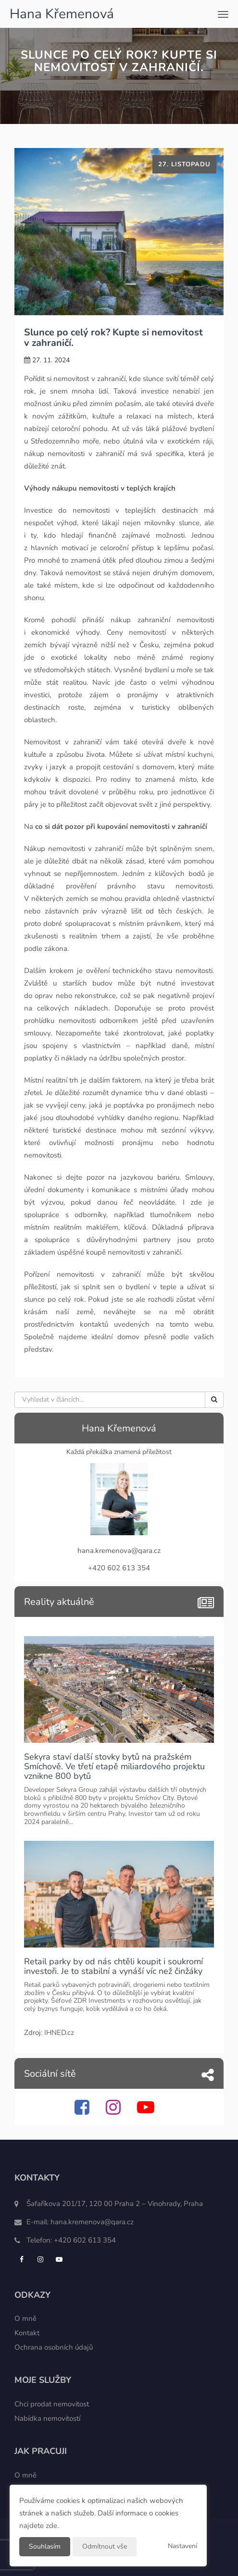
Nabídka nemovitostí (47, 2418)
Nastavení (182, 2546)
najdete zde (38, 2525)
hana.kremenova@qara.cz (92, 2222)
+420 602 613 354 (85, 2240)
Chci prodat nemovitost (51, 2404)
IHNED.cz (59, 2032)
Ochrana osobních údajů (53, 2347)
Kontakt (26, 2333)
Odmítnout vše (104, 2546)
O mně (25, 2318)
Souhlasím (45, 2546)
